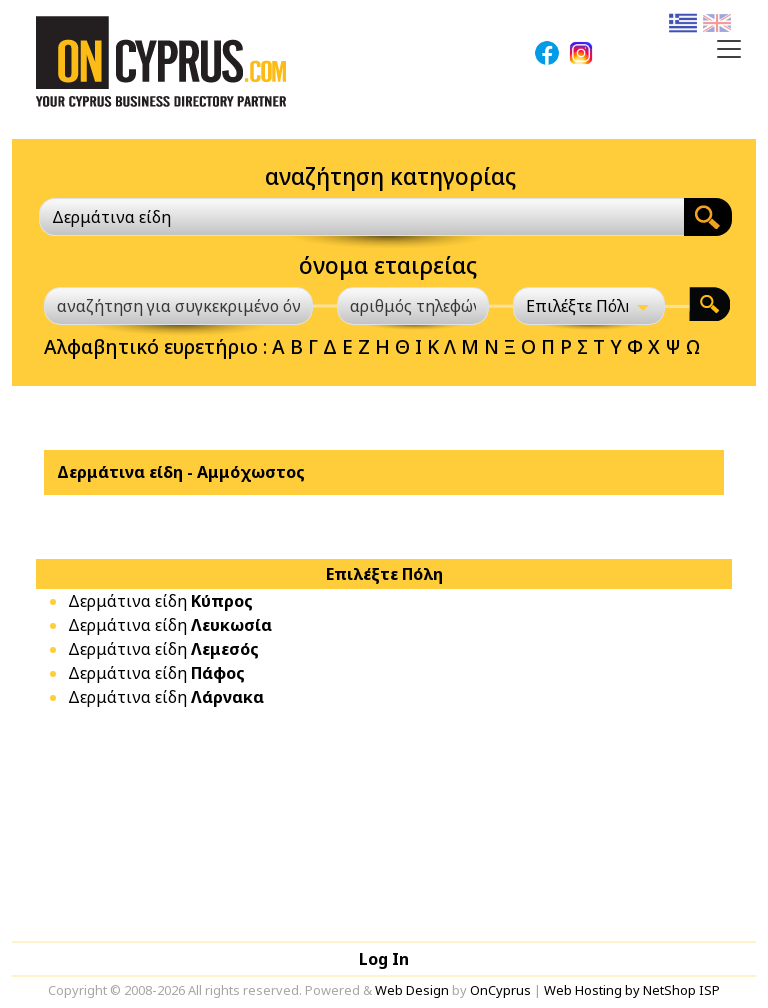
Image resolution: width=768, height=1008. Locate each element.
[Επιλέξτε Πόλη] (589, 306)
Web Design (412, 990)
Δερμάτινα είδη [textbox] (111, 217)
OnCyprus (500, 990)
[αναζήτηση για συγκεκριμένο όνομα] (178, 306)
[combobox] (361, 217)
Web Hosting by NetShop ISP (632, 990)
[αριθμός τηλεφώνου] (413, 306)
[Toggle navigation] (729, 49)
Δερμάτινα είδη (160, 601)
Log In (384, 959)
